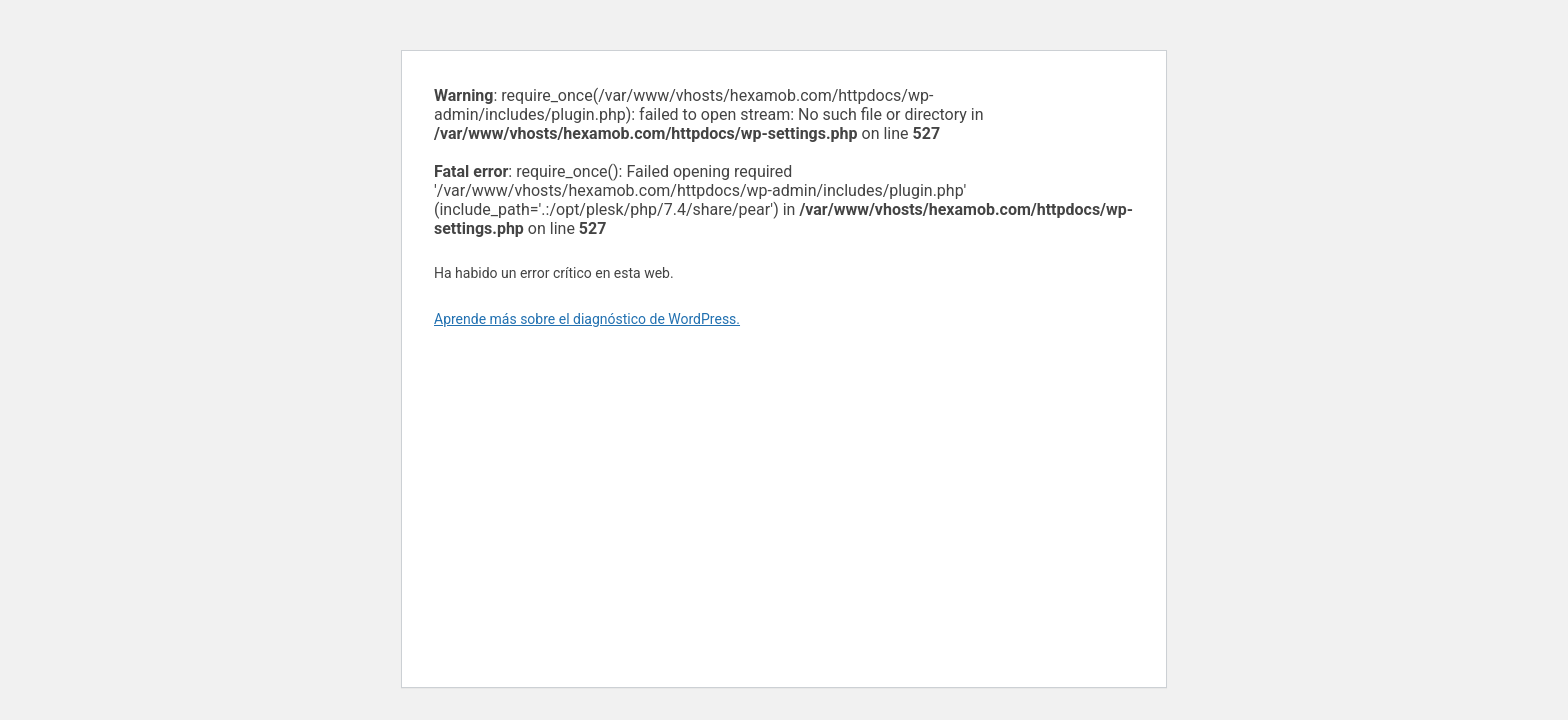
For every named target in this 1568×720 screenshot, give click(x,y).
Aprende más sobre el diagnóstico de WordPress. (587, 319)
